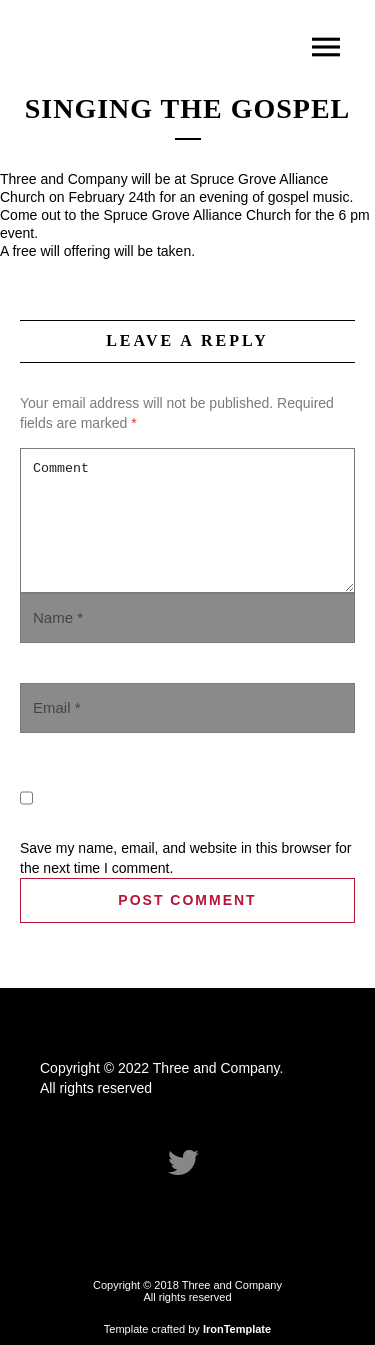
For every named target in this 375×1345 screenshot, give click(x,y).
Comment (187, 520)
